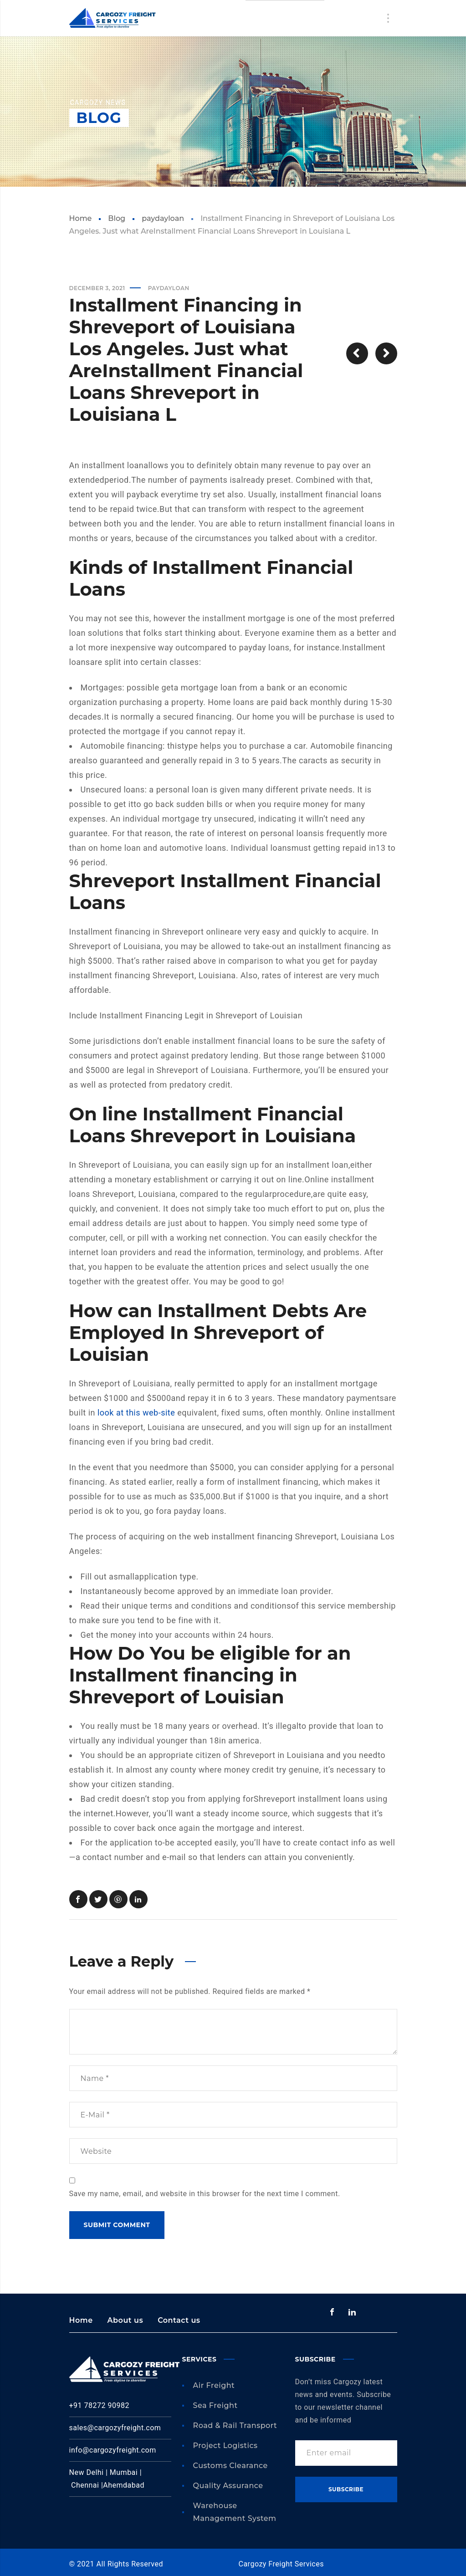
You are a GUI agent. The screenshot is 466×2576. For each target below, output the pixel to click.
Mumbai (125, 2472)
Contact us (179, 2320)
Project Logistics (225, 2445)
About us (125, 2320)
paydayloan (163, 218)
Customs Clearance (230, 2465)
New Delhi (86, 2472)
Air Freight (214, 2385)
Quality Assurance (228, 2485)
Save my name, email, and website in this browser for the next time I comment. (204, 2193)
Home (80, 218)
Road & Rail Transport (235, 2425)
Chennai (86, 2485)
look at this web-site (136, 1412)
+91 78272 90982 (99, 2405)
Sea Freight (215, 2405)
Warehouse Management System (235, 2512)
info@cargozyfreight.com (112, 2450)
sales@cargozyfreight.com (115, 2427)
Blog (116, 218)
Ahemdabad (123, 2485)
